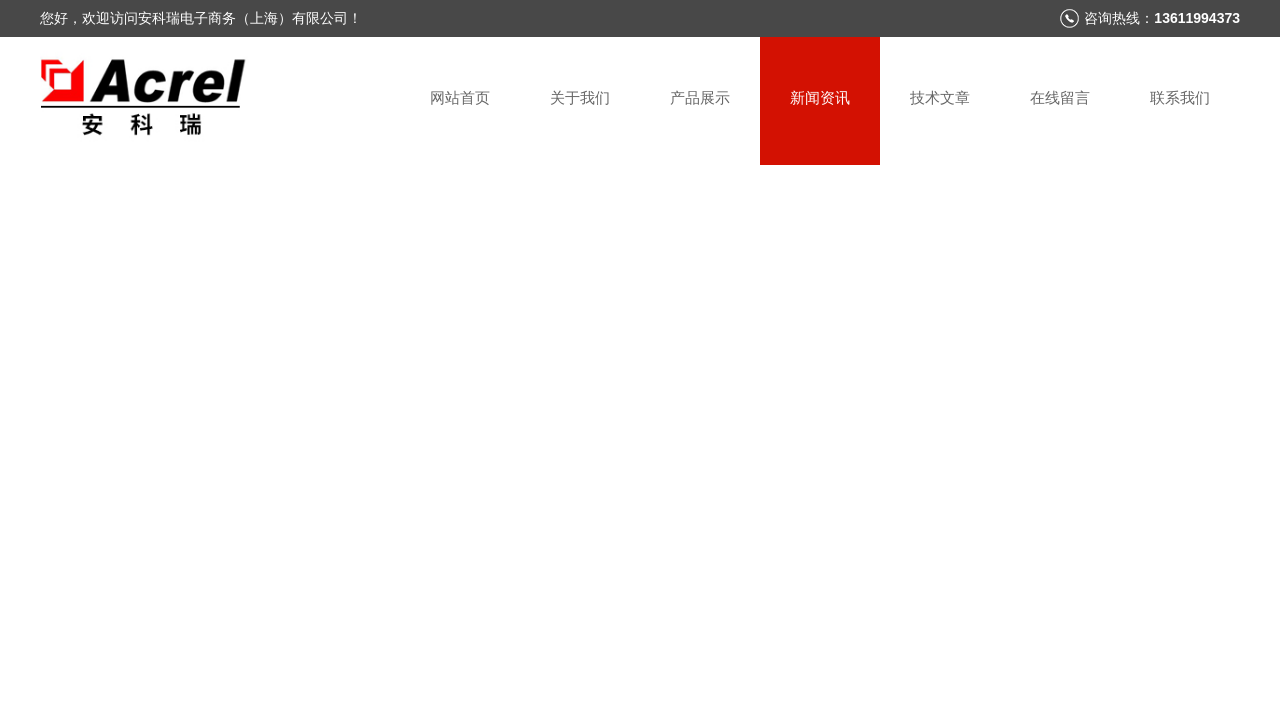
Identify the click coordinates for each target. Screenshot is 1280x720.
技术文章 (940, 97)
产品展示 (700, 97)
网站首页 (460, 97)
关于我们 (580, 97)
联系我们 (1180, 97)
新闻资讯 (820, 97)
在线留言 (1060, 97)
